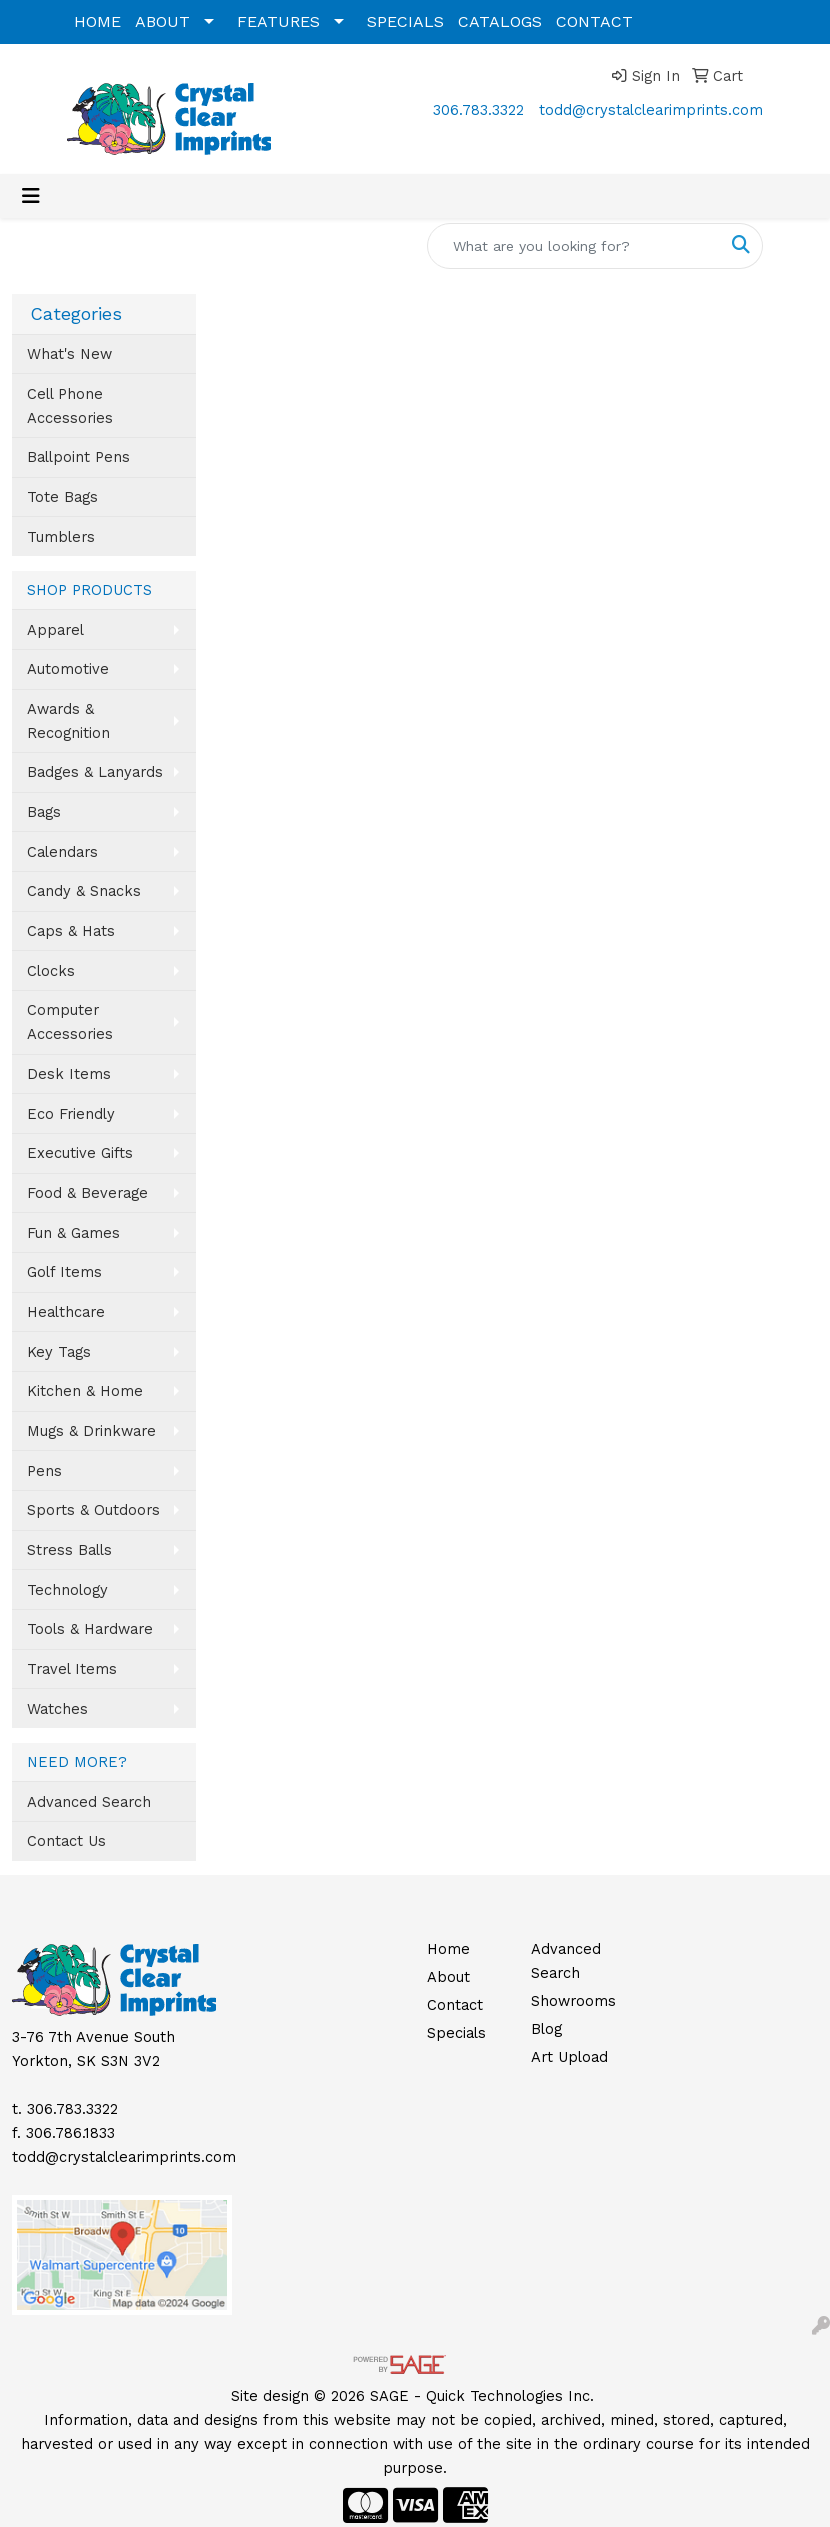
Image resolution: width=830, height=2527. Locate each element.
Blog (546, 2029)
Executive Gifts (80, 1153)
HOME (97, 21)
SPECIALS (405, 21)
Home (448, 1949)
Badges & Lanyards (95, 772)
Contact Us (66, 1841)
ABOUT (162, 21)
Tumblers (61, 537)
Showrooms (571, 2001)
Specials (456, 2033)
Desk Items (69, 1074)
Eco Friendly (71, 1114)
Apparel (55, 630)
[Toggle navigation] (31, 196)
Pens (44, 1471)
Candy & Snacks (84, 891)
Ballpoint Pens (78, 457)
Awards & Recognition (68, 721)
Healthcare (66, 1312)
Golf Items (64, 1272)
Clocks (51, 971)
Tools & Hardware (90, 1629)
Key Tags (59, 1352)
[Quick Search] (574, 246)
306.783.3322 (478, 110)
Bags (44, 812)
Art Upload (569, 2057)
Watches (57, 1709)
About (448, 1977)
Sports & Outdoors (93, 1510)
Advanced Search (89, 1802)
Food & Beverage (87, 1193)
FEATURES (278, 21)
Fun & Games (73, 1233)
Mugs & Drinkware (91, 1431)
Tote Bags (62, 497)
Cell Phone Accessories (70, 406)
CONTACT (594, 21)
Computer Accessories (70, 1022)
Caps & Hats (71, 931)
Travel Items (72, 1669)
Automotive (68, 669)
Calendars (62, 852)
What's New (69, 354)
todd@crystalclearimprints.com (651, 110)
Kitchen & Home (85, 1391)
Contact (455, 2005)
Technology (67, 1590)
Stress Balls (69, 1550)
